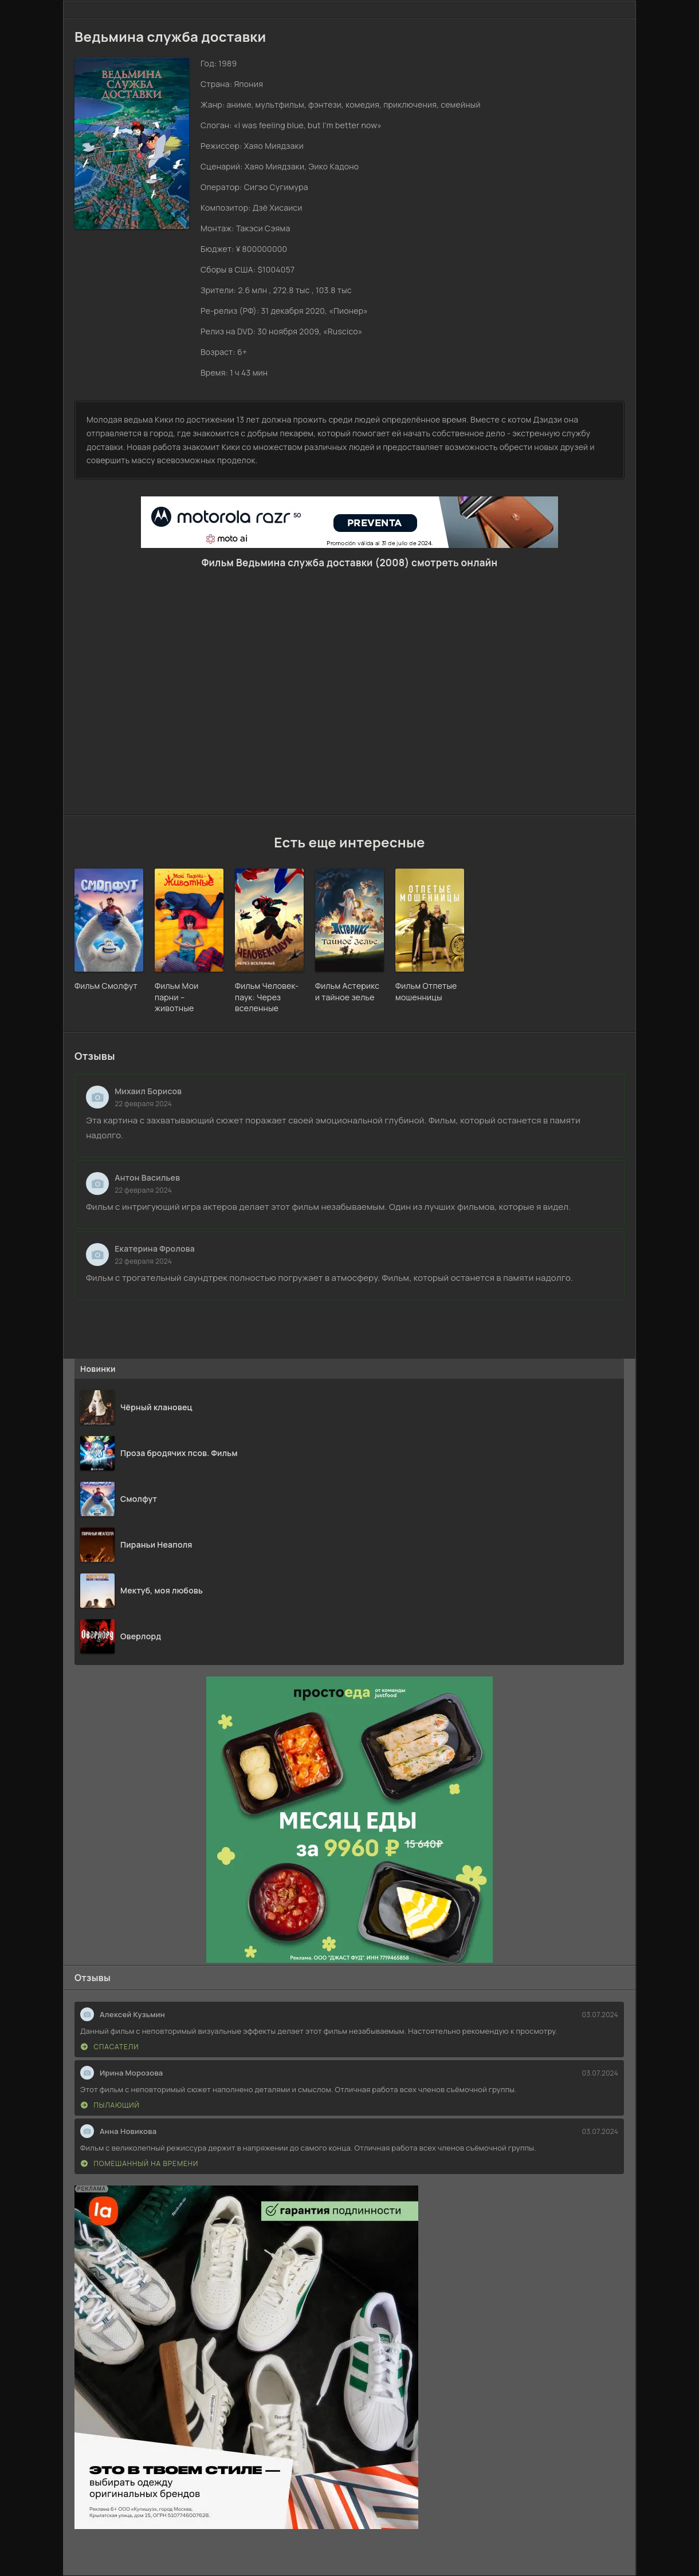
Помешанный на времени (139, 2163)
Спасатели (110, 2047)
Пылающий (110, 2105)
